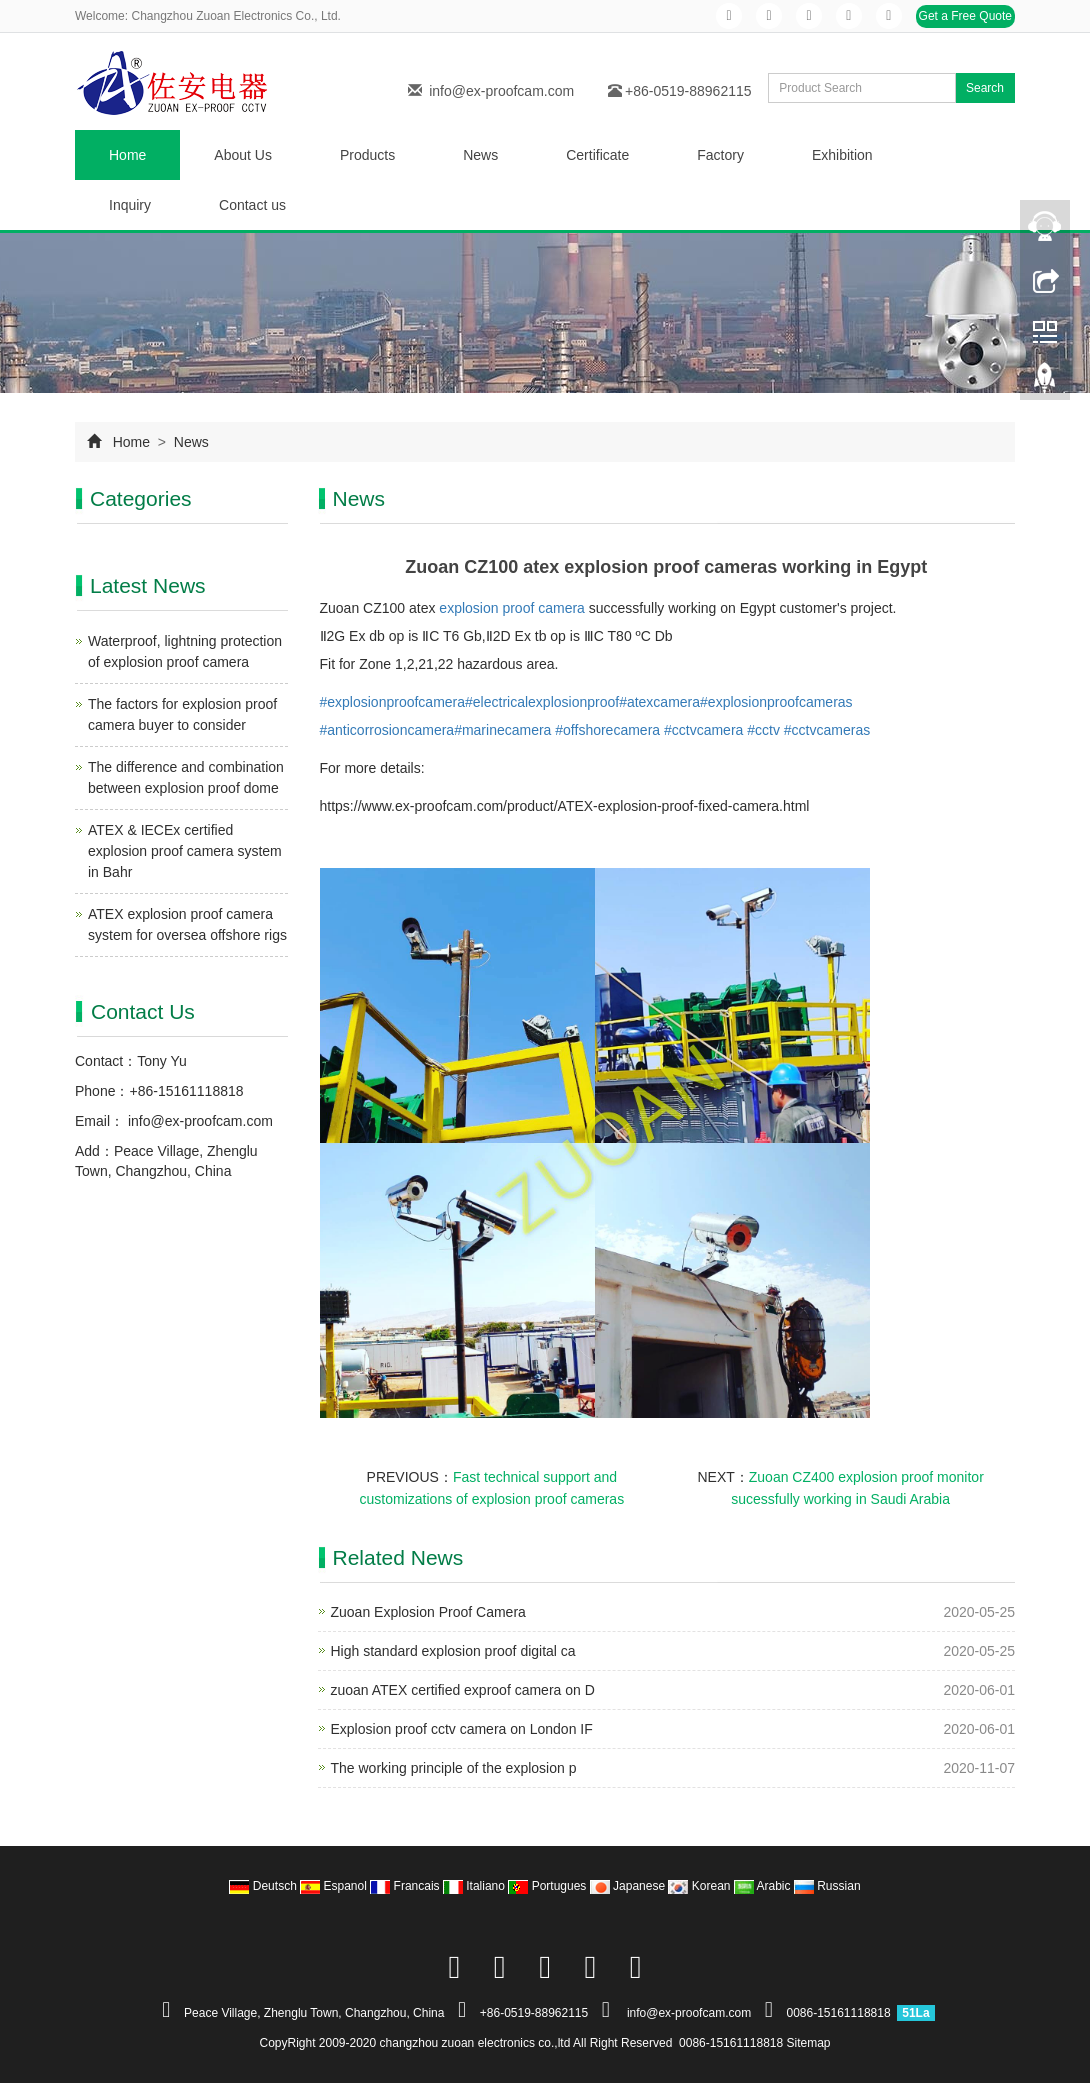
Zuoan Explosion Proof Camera (428, 1612)
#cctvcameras (827, 730)
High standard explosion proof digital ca (453, 1651)
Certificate (597, 155)
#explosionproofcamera (393, 702)
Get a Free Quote (965, 16)
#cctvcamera (703, 730)
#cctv (763, 730)
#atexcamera (659, 702)
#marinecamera (502, 730)
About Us (243, 155)
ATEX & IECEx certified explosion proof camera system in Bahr (185, 851)
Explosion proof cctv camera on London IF (462, 1729)
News (480, 155)
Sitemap (809, 2043)
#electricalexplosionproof (542, 702)
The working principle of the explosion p (454, 1768)
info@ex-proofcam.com (501, 91)
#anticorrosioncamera (387, 730)
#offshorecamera (607, 730)
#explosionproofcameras (776, 702)
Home (127, 155)
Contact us (252, 205)
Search (985, 88)
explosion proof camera (512, 608)
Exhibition (842, 155)
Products (367, 155)
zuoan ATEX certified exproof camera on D (463, 1690)
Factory (720, 155)
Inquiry (130, 205)
